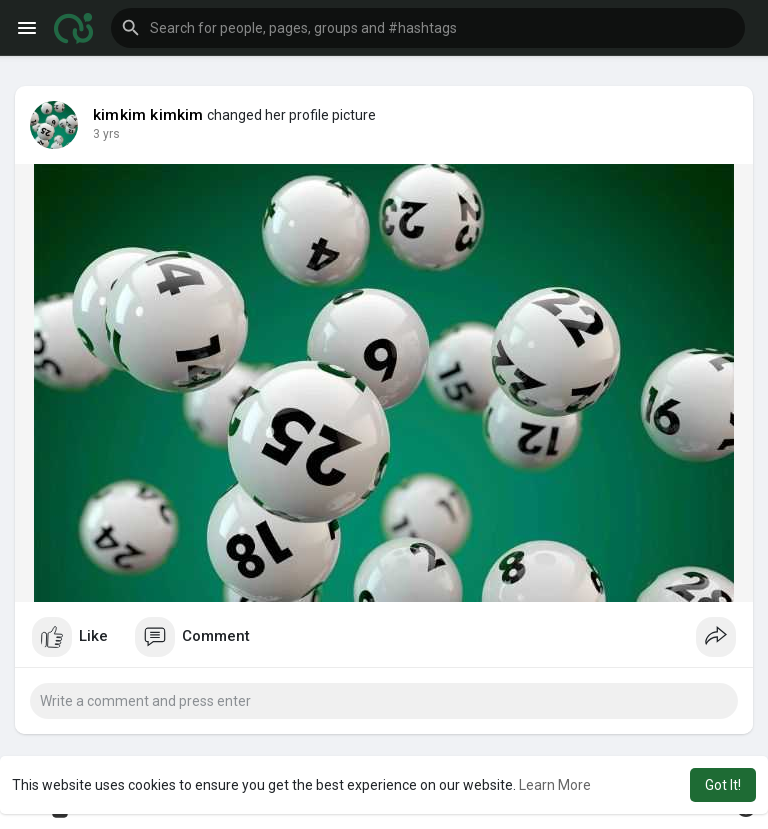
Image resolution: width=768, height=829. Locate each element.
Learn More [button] (555, 785)
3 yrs (106, 134)
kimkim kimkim (148, 115)
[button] (428, 28)
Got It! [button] (723, 785)
